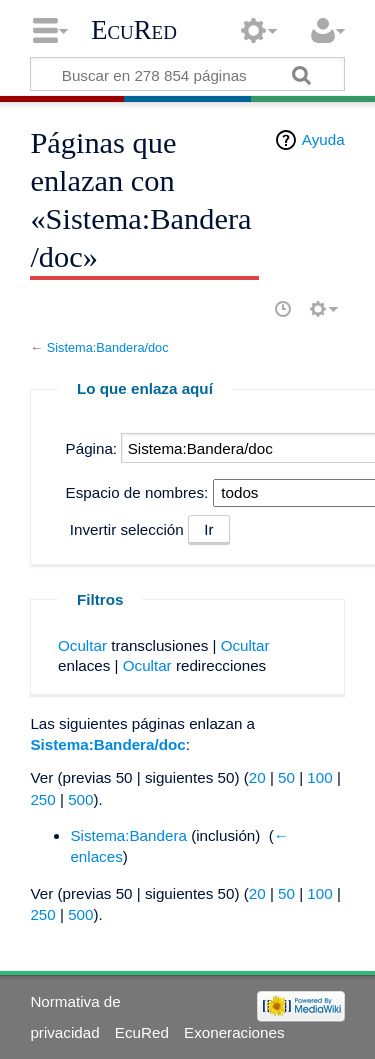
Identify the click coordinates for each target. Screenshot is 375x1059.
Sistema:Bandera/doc (108, 347)
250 (42, 799)
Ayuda (323, 139)
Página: (92, 448)
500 (80, 799)
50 (286, 777)
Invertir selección (127, 529)
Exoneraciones (234, 1032)
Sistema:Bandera (128, 835)
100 (319, 777)
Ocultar (82, 645)
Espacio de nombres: (137, 492)
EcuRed (134, 30)
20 (257, 777)
